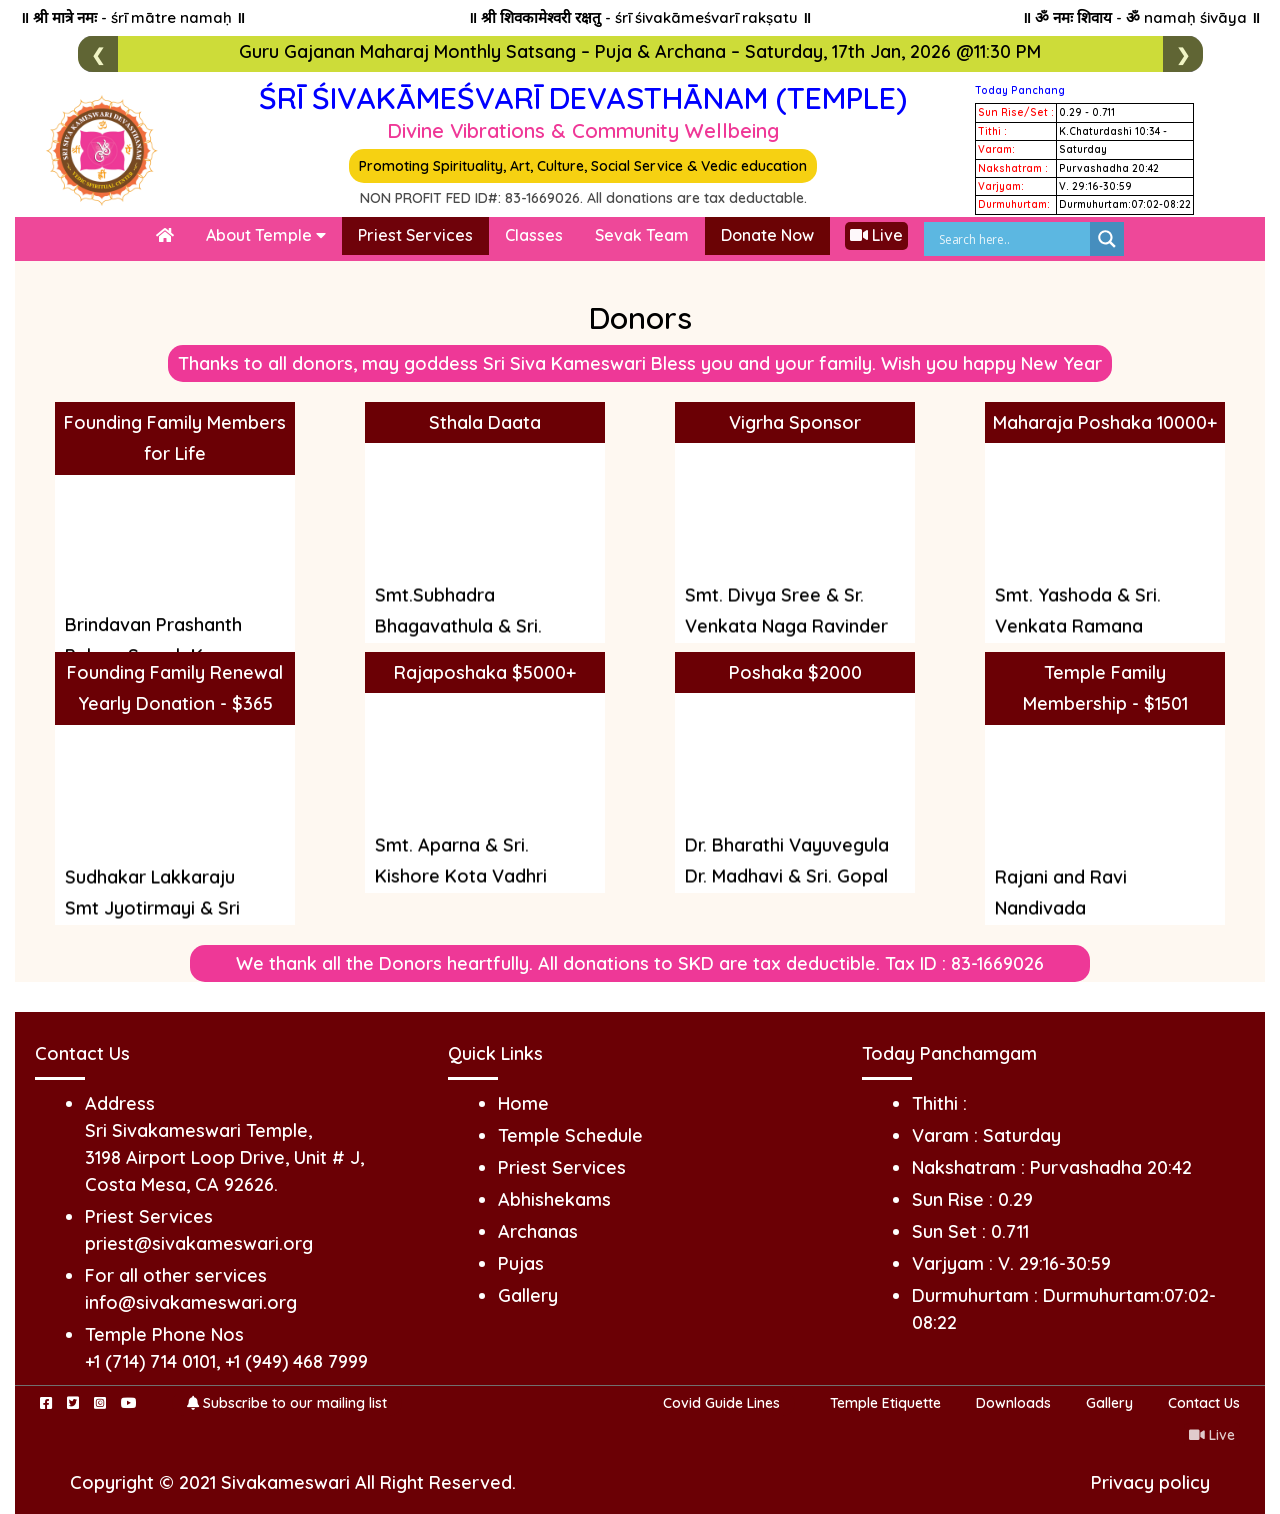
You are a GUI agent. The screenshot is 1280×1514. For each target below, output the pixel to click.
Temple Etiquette (885, 1403)
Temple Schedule (570, 1135)
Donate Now (767, 235)
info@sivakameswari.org (191, 1302)
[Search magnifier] (1107, 239)
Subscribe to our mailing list (287, 1403)
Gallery (528, 1295)
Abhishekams (554, 1199)
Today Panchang (1020, 90)
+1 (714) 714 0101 (150, 1361)
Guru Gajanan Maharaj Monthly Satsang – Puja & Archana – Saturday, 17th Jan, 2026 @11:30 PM (640, 51)
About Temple (266, 235)
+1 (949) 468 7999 (296, 1361)
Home (523, 1103)
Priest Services (415, 235)
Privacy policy (1150, 1482)
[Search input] (1012, 239)
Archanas (538, 1231)
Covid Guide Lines (721, 1403)
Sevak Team (642, 235)
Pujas (521, 1263)
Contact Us (1204, 1403)
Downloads (1013, 1403)
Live (876, 235)
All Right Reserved (433, 1482)
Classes (534, 235)
